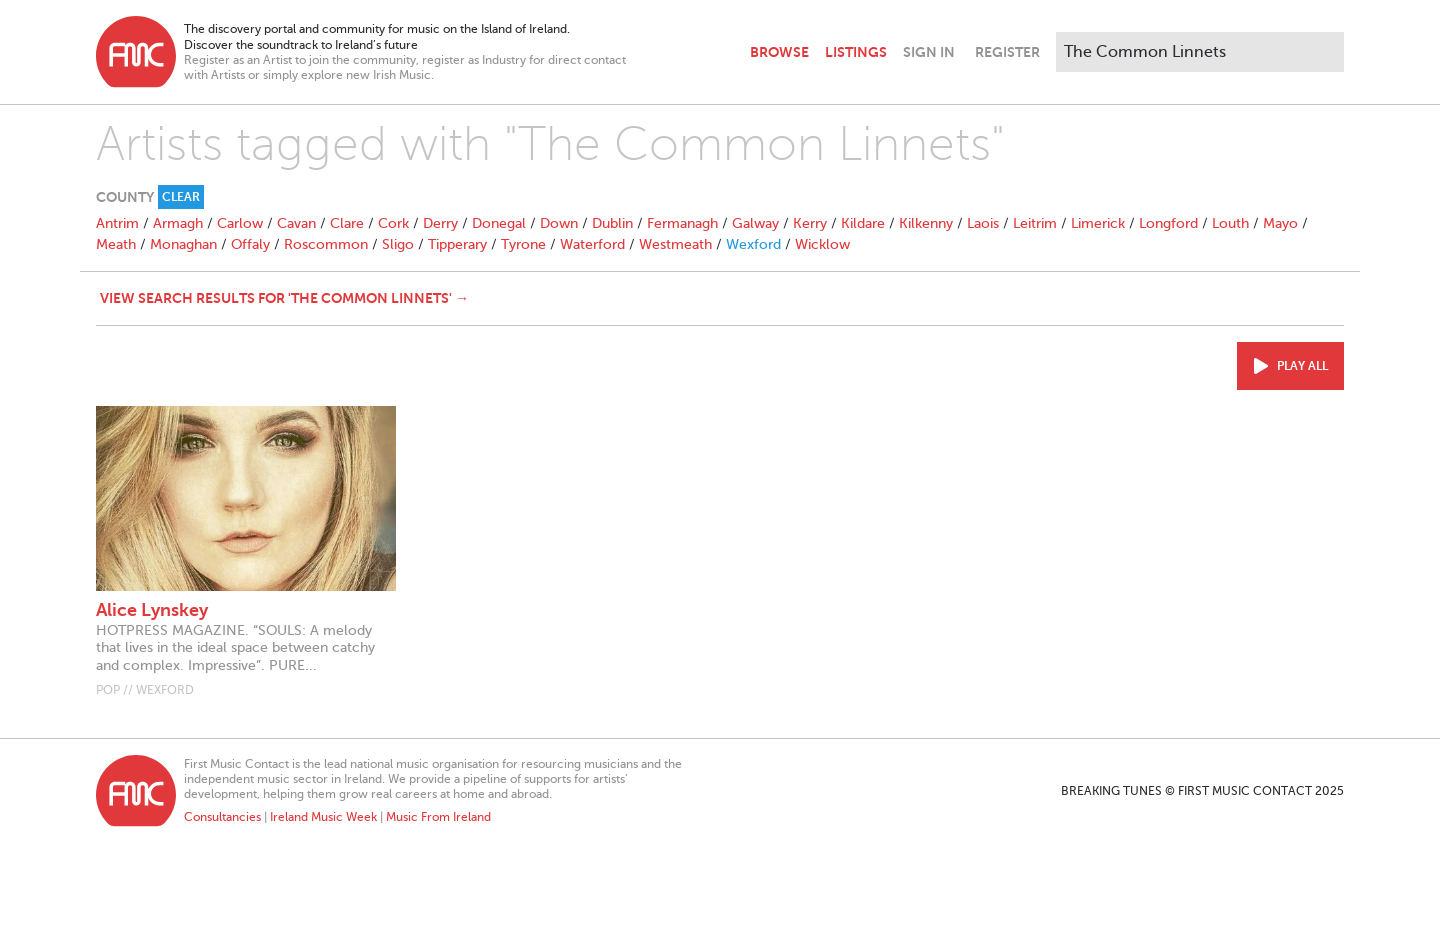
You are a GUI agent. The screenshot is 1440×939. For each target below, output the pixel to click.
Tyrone (523, 244)
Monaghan (183, 244)
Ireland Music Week (323, 817)
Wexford (753, 244)
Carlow (240, 223)
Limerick (1098, 223)
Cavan (296, 223)
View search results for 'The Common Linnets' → (284, 298)
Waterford (592, 244)
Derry (440, 223)
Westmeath (675, 244)
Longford (1168, 223)
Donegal (499, 223)
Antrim (117, 223)
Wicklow (822, 244)
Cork (393, 223)
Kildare (863, 223)
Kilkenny (926, 223)
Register (1007, 52)
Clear (181, 197)
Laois (983, 223)
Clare (347, 223)
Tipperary (457, 244)
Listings (856, 52)
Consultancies (222, 817)
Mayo (1280, 223)
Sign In (929, 52)
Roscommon (326, 244)
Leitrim (1035, 223)
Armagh (178, 223)
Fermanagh (682, 223)
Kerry (810, 223)
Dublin (612, 223)
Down (559, 223)
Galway (755, 223)
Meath (116, 244)
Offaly (250, 244)
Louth (1230, 223)
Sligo (398, 244)
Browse (779, 52)
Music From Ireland (438, 817)
